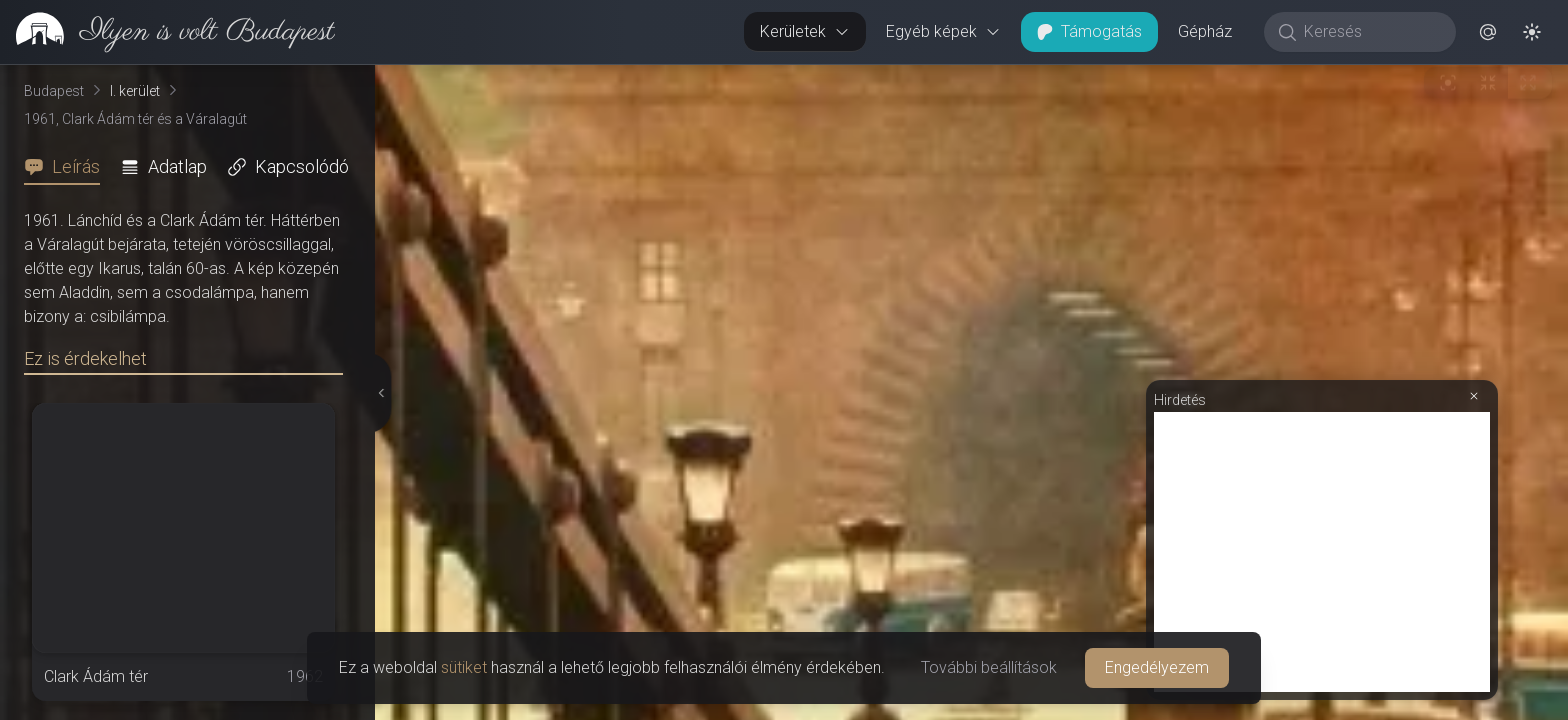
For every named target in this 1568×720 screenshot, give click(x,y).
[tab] (68, 167)
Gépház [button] (1205, 31)
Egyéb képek (943, 31)
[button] (1488, 32)
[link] (167, 32)
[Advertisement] (1322, 552)
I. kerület (135, 91)
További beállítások (989, 667)
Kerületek (805, 31)
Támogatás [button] (1089, 31)
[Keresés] (1370, 32)
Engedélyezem (1157, 667)
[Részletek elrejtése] (379, 393)
